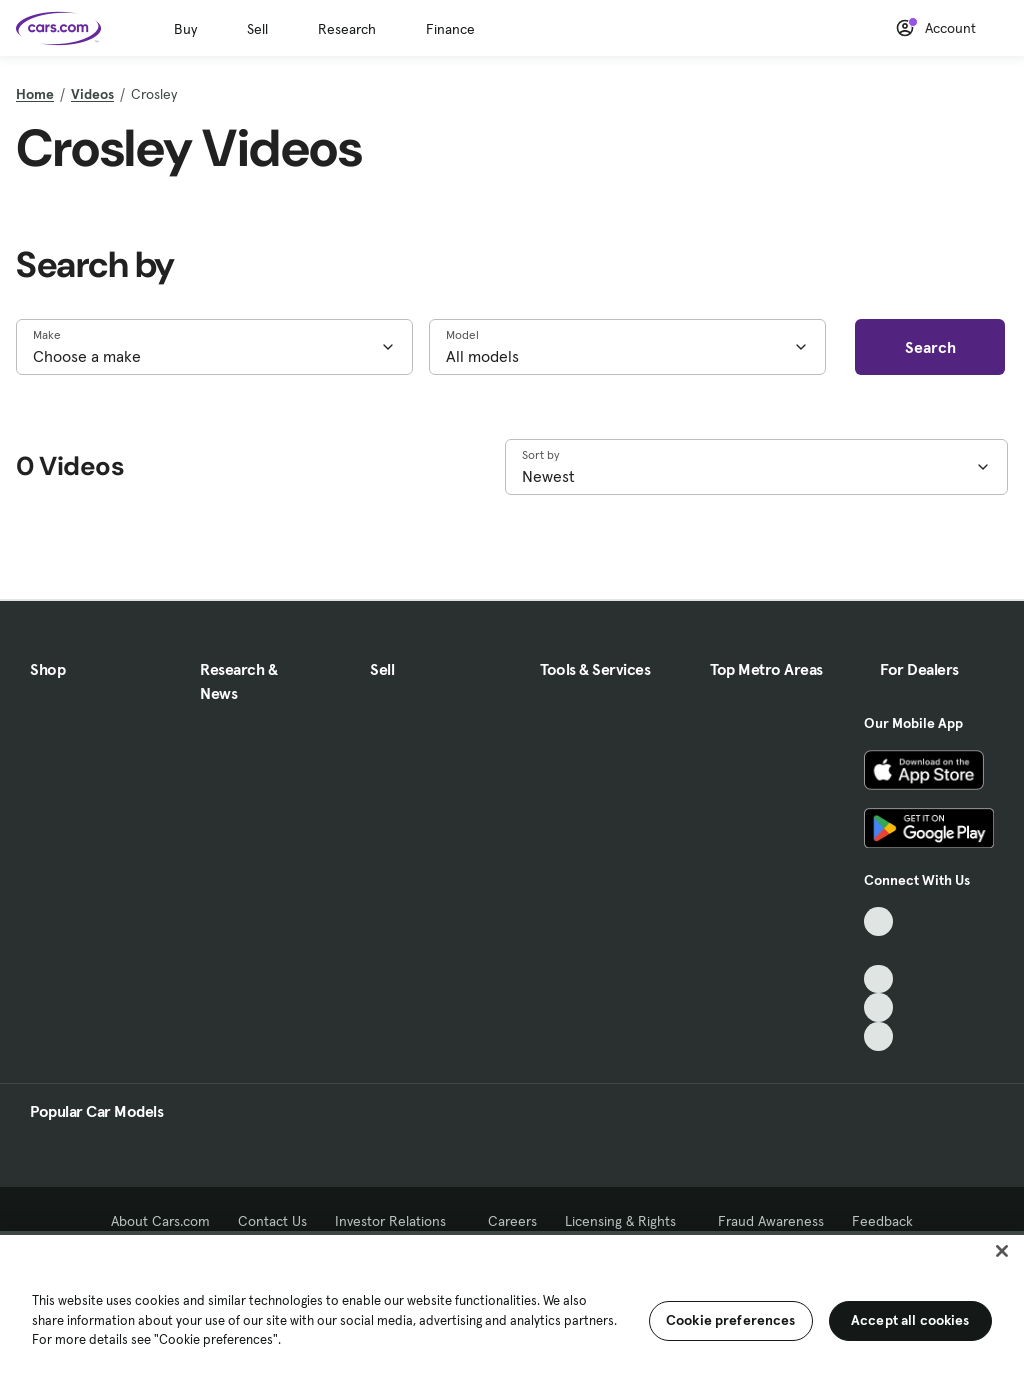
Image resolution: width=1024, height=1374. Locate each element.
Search (930, 347)
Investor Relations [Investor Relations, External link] (397, 1221)
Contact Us (272, 1221)
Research (347, 29)
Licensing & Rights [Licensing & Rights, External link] (627, 1221)
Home (35, 94)
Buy (185, 29)
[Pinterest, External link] (878, 1036)
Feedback (882, 1221)
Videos (92, 94)
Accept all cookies (910, 1320)
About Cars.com (160, 1221)
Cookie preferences (731, 1320)
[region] (512, 1302)
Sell (257, 29)
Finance (450, 29)
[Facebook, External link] (878, 950)
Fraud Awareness (771, 1221)
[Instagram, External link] (878, 1007)
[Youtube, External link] (878, 979)
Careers (512, 1221)
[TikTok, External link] (878, 921)
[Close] (1002, 1251)
